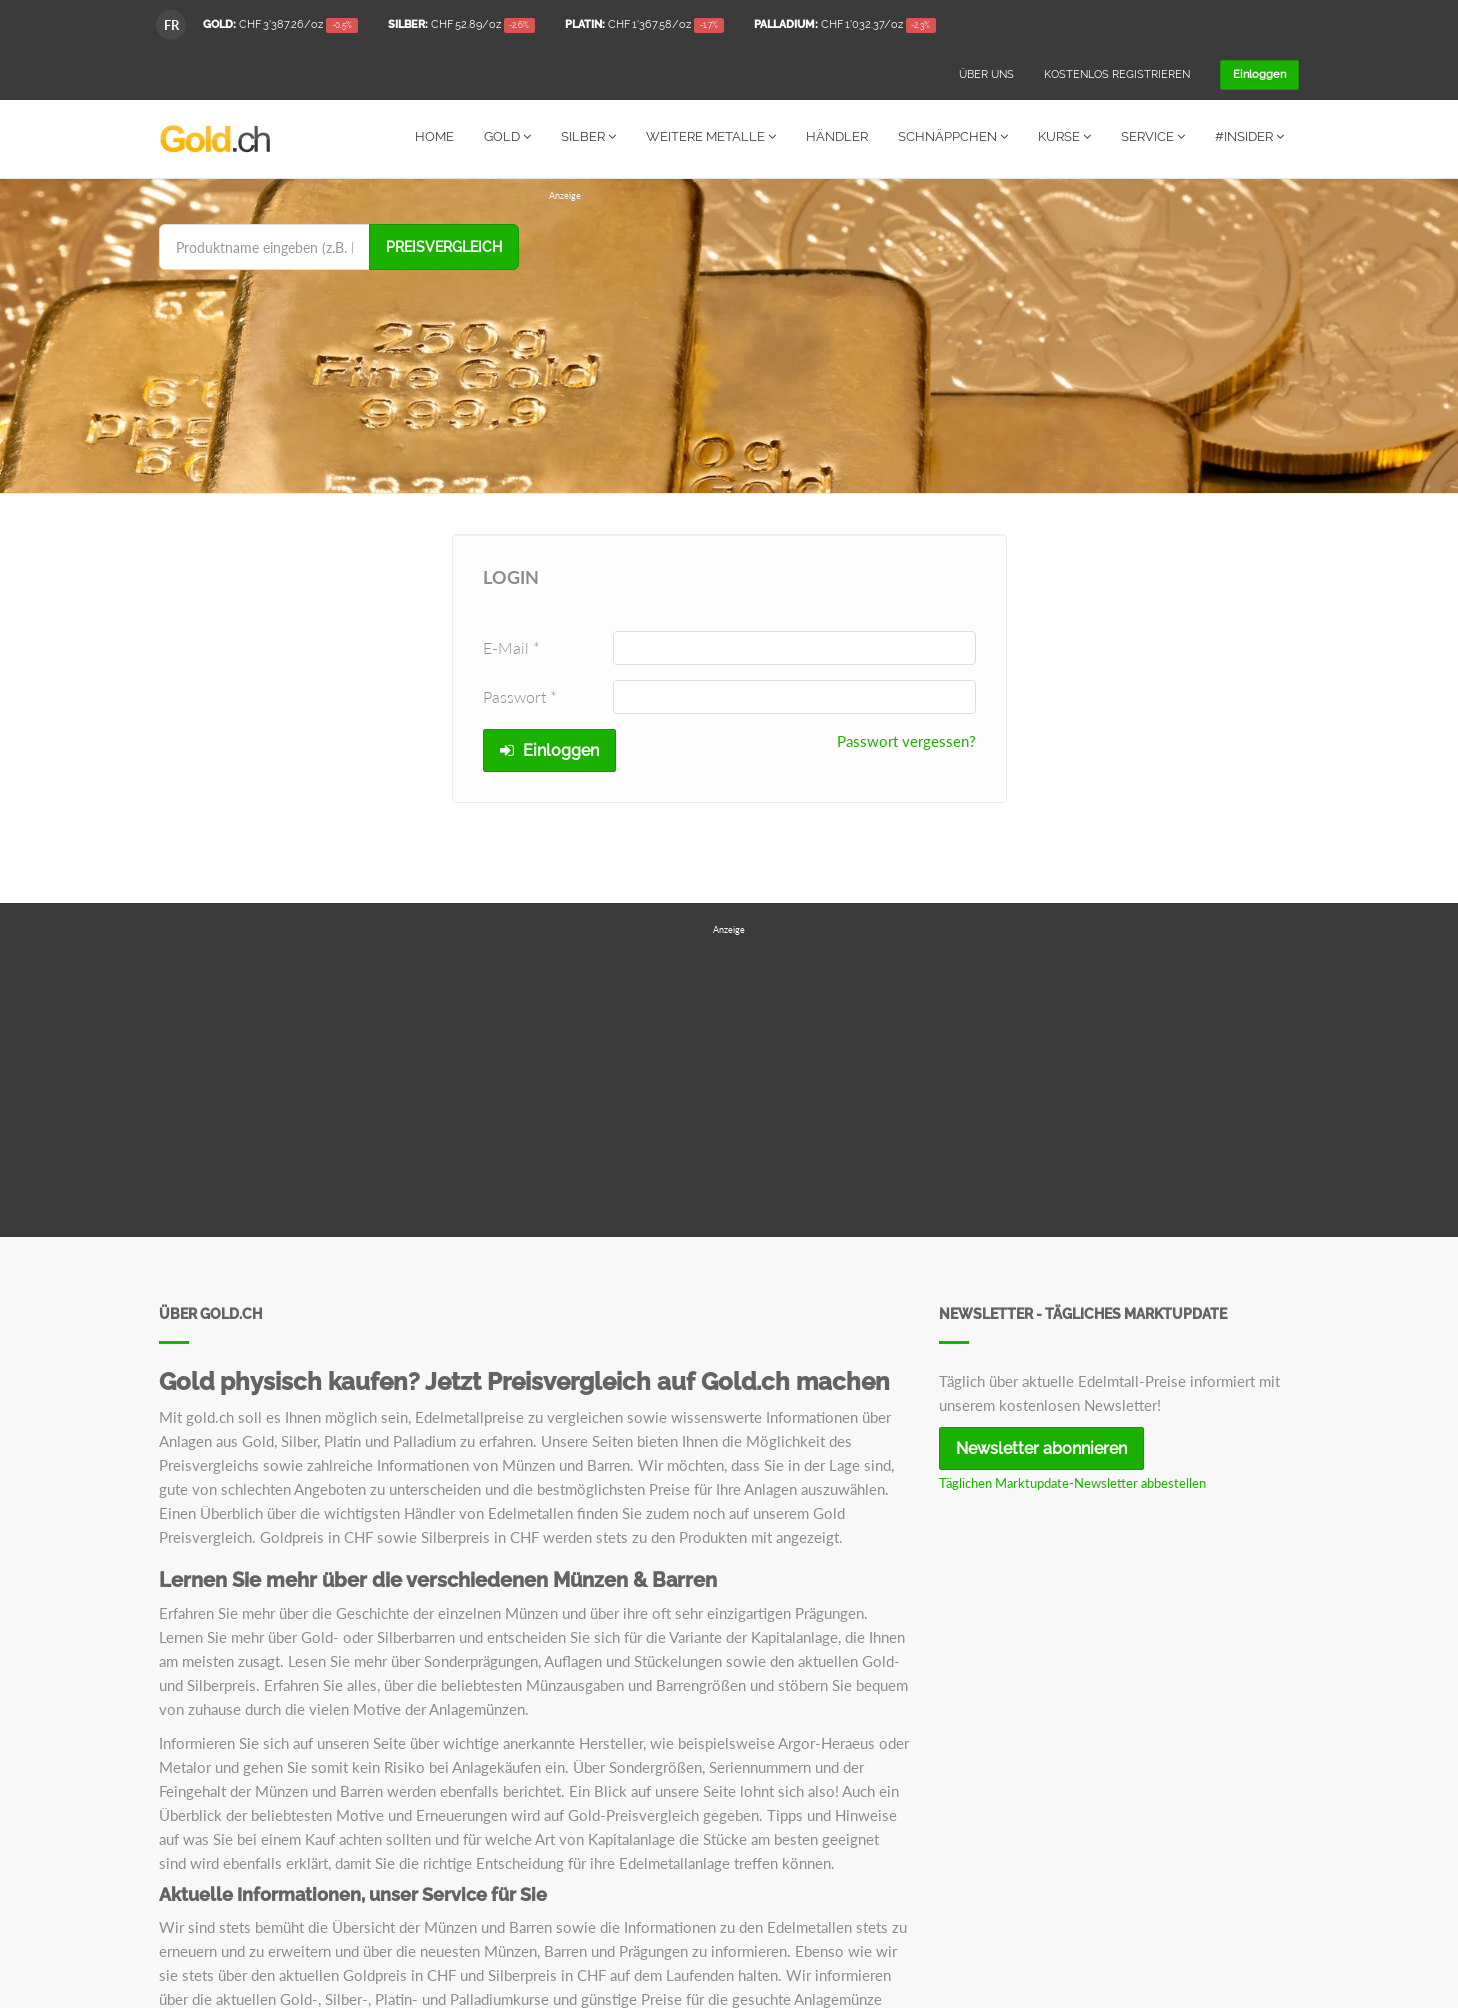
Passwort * (520, 695)
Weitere (711, 136)
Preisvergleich (444, 246)
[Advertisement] (924, 342)
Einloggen (549, 749)
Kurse (1064, 136)
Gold (507, 136)
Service (1153, 136)
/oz (280, 26)
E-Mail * (511, 646)
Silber (588, 136)
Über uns (986, 74)
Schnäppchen (953, 136)
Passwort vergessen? (906, 740)
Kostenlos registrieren (1117, 74)
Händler (837, 136)
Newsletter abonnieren (1041, 1447)
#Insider (1249, 136)
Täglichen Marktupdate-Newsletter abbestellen (1072, 1482)
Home (434, 136)
